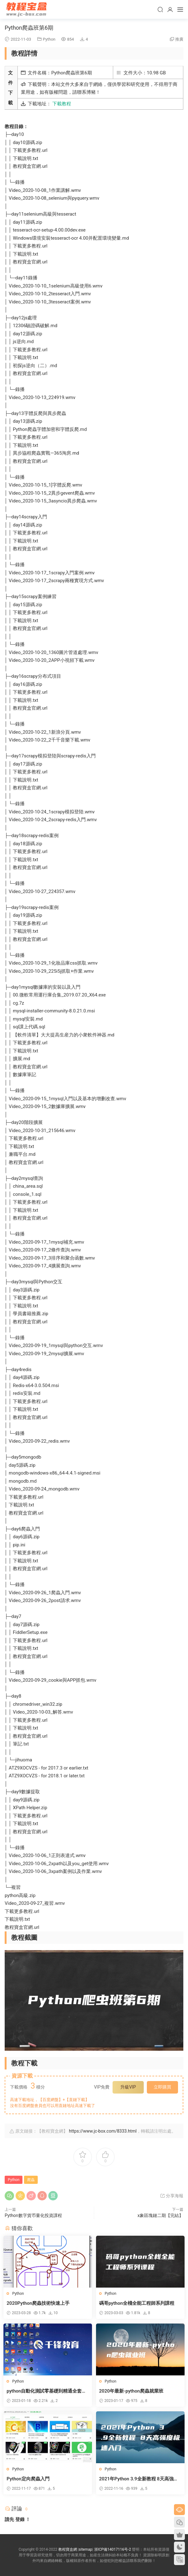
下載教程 (61, 104)
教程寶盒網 (26, 9)
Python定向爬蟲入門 (29, 2479)
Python (49, 39)
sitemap (85, 2549)
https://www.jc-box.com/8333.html (103, 2131)
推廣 (179, 39)
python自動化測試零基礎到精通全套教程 (48, 2391)
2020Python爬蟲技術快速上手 (39, 2303)
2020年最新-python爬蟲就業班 (132, 2391)
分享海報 (171, 2195)
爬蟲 (31, 2180)
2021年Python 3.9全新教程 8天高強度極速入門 (140, 2479)
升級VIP (128, 2086)
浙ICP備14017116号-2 (112, 2549)
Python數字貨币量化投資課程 (33, 2215)
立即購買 (162, 2086)
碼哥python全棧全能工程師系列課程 (138, 2303)
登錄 (20, 2519)
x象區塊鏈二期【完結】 (160, 2215)
